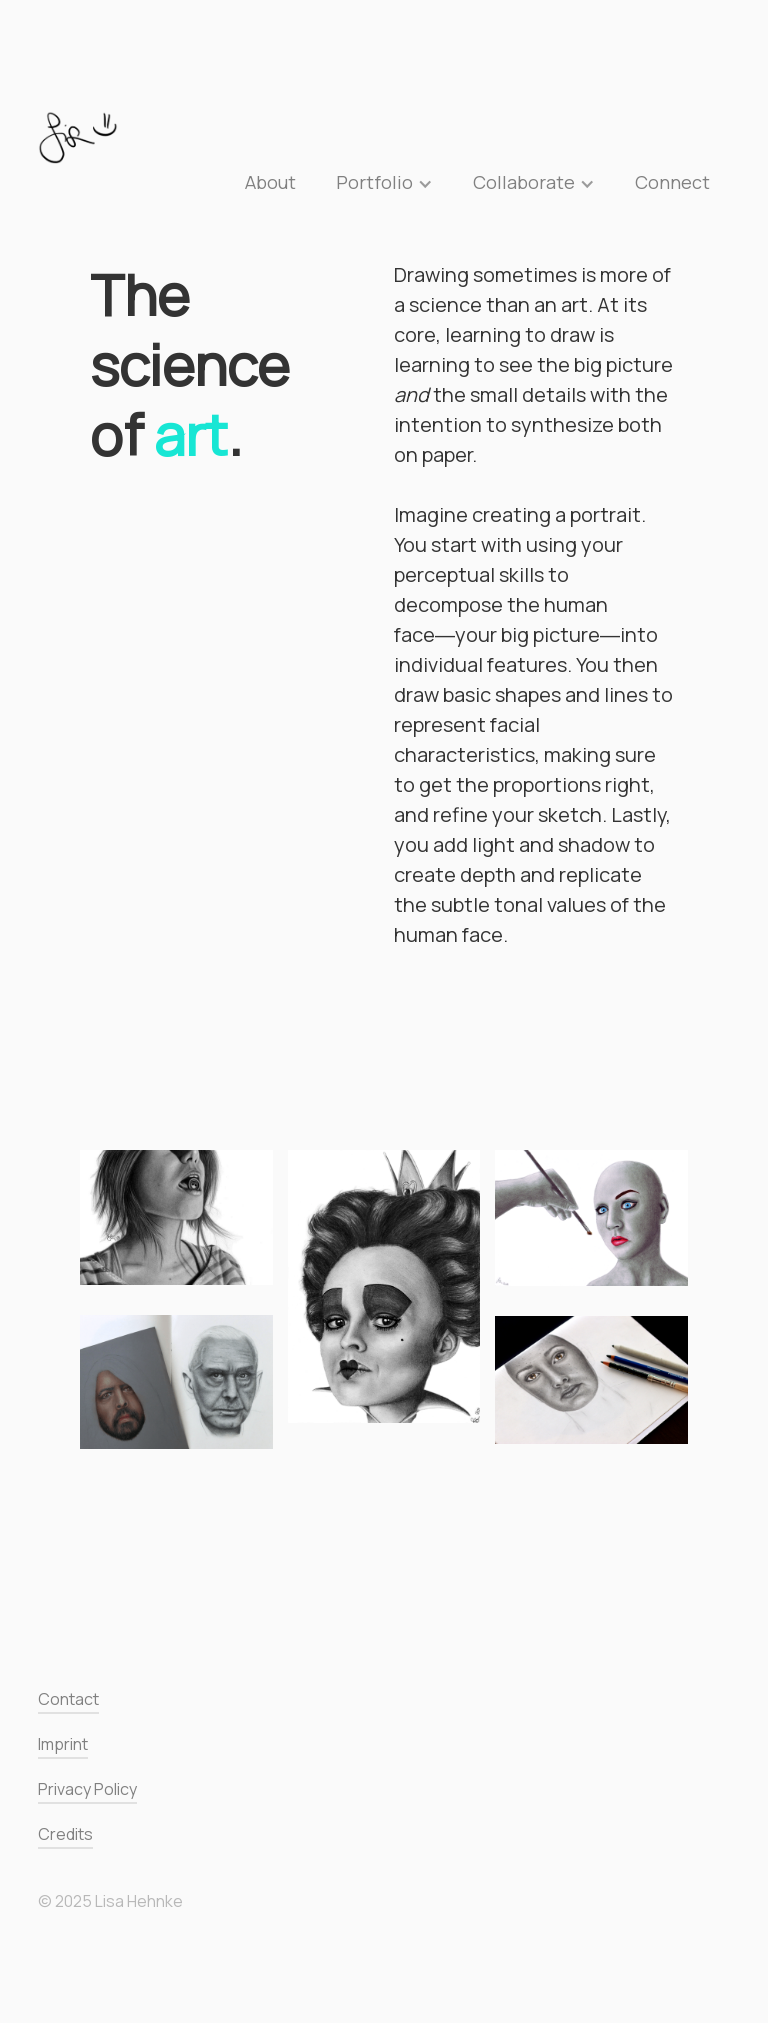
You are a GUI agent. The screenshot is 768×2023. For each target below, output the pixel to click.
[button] (384, 182)
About (270, 182)
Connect (672, 182)
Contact (68, 1699)
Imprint (63, 1744)
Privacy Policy (87, 1789)
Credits (65, 1834)
